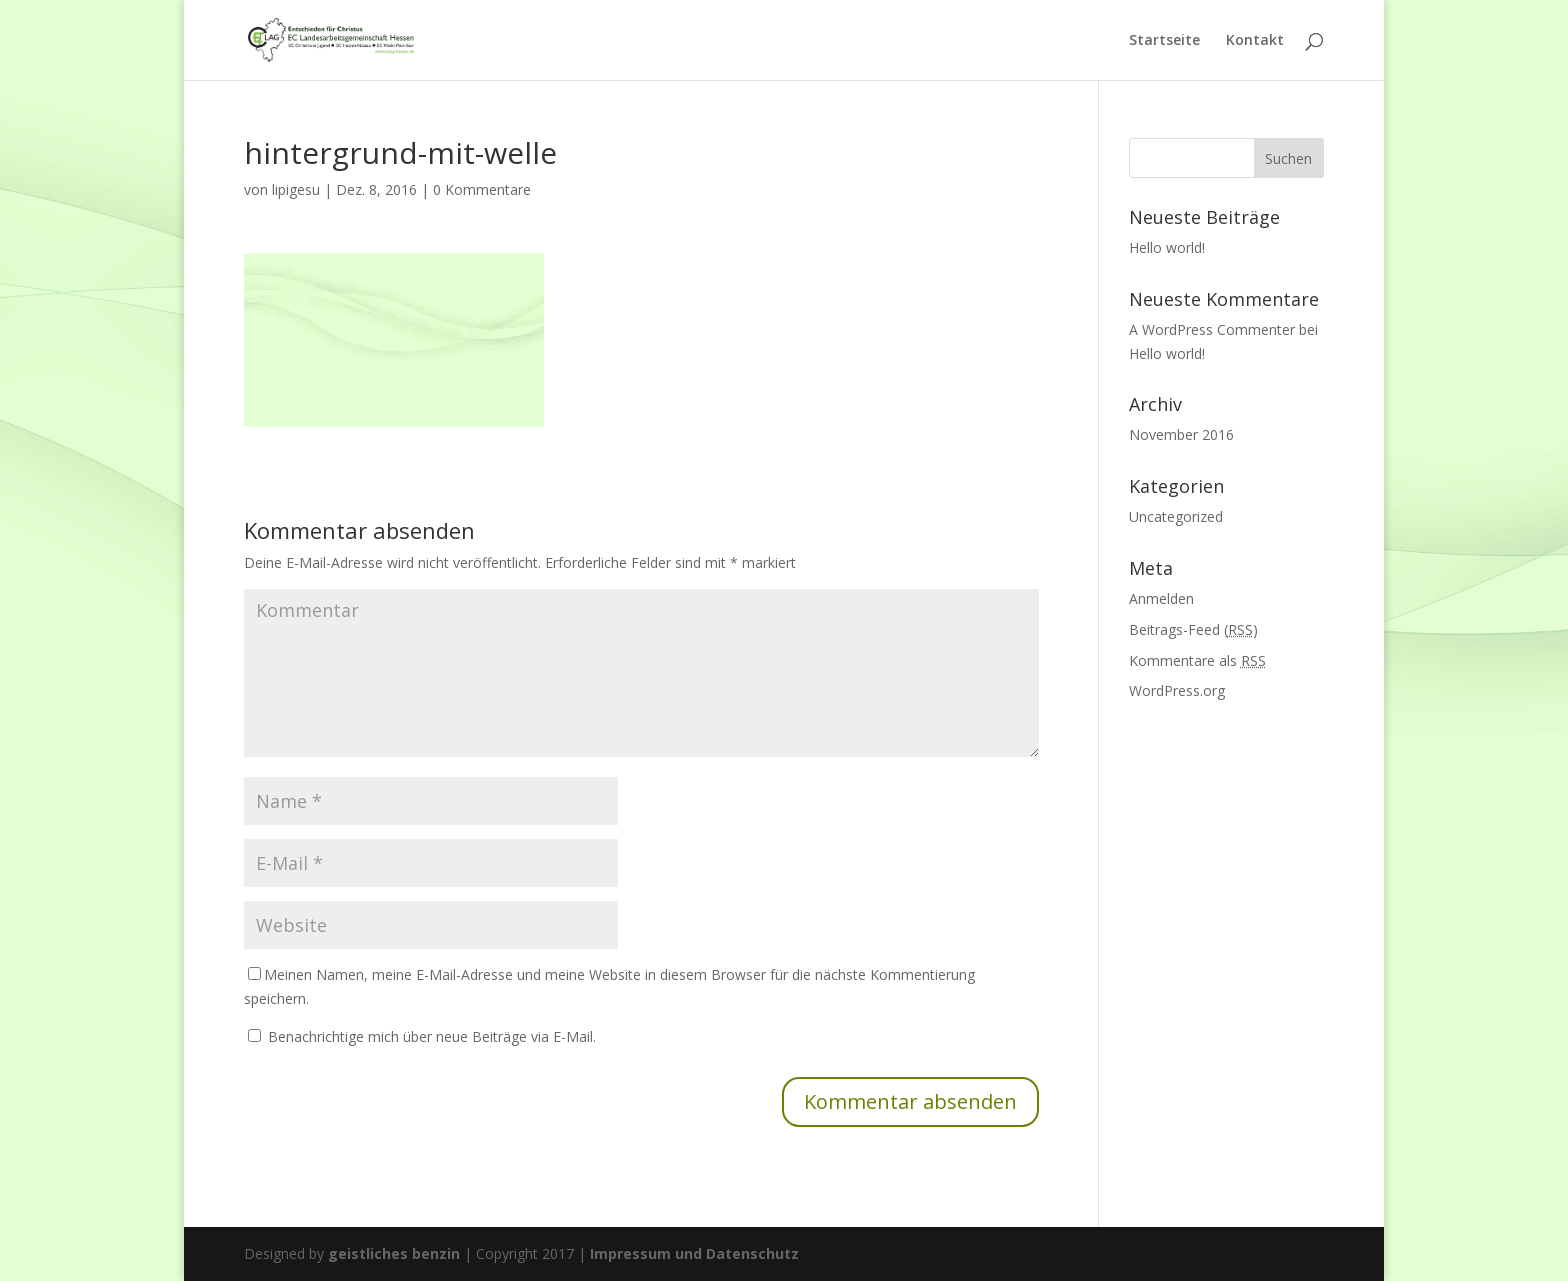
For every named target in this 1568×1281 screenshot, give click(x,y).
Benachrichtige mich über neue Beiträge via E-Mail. (432, 1036)
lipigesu (296, 189)
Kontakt (1255, 41)
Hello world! (1167, 247)
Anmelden (1161, 598)
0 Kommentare (482, 189)
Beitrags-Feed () (1193, 629)
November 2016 (1181, 434)
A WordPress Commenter (1212, 329)
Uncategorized (1176, 516)
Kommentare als (1197, 660)
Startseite (1164, 41)
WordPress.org (1177, 690)
